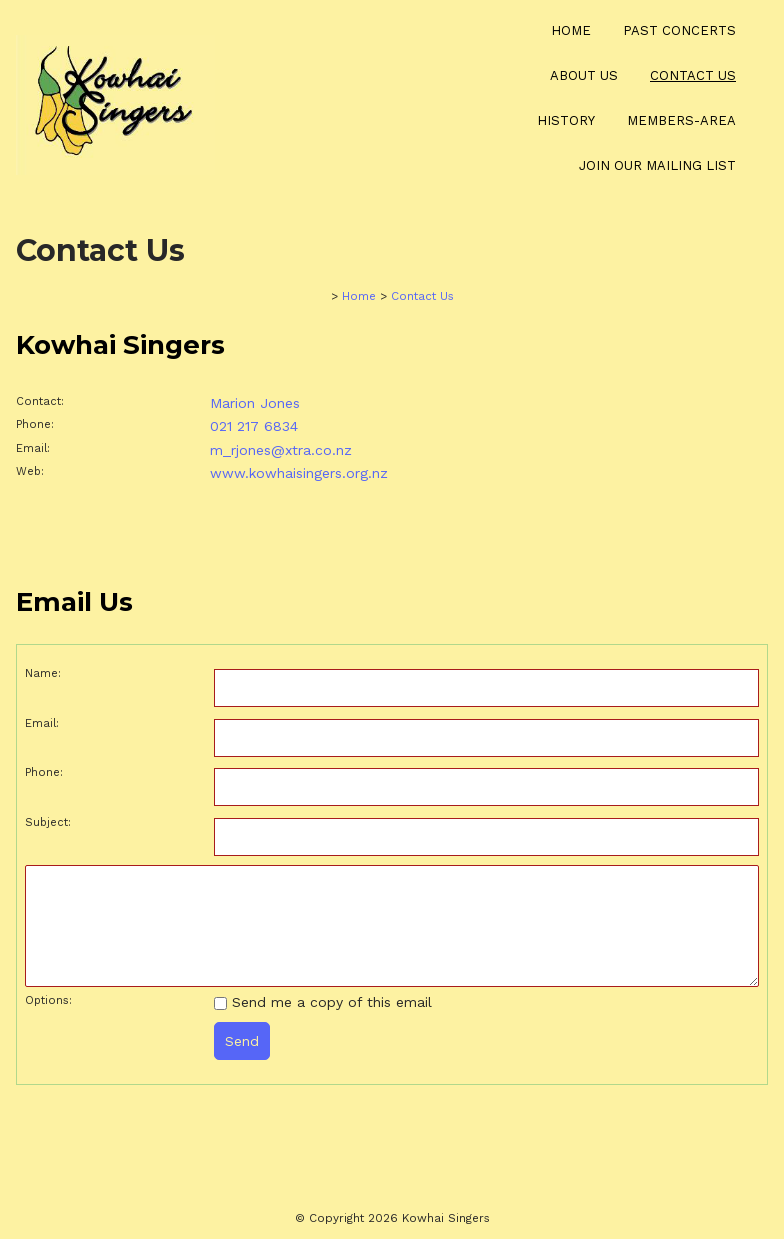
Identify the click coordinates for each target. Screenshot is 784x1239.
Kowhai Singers (446, 1218)
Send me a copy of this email (323, 1002)
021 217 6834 (254, 426)
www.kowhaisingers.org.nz (299, 473)
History (566, 120)
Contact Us (693, 75)
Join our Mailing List (657, 165)
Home (571, 30)
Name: (43, 673)
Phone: (35, 424)
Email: (33, 448)
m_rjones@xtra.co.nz (281, 450)
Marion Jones (255, 403)
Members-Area (681, 120)
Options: (48, 1000)
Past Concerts (679, 30)
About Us (584, 75)
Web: (30, 471)
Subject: (48, 822)
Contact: (40, 401)
